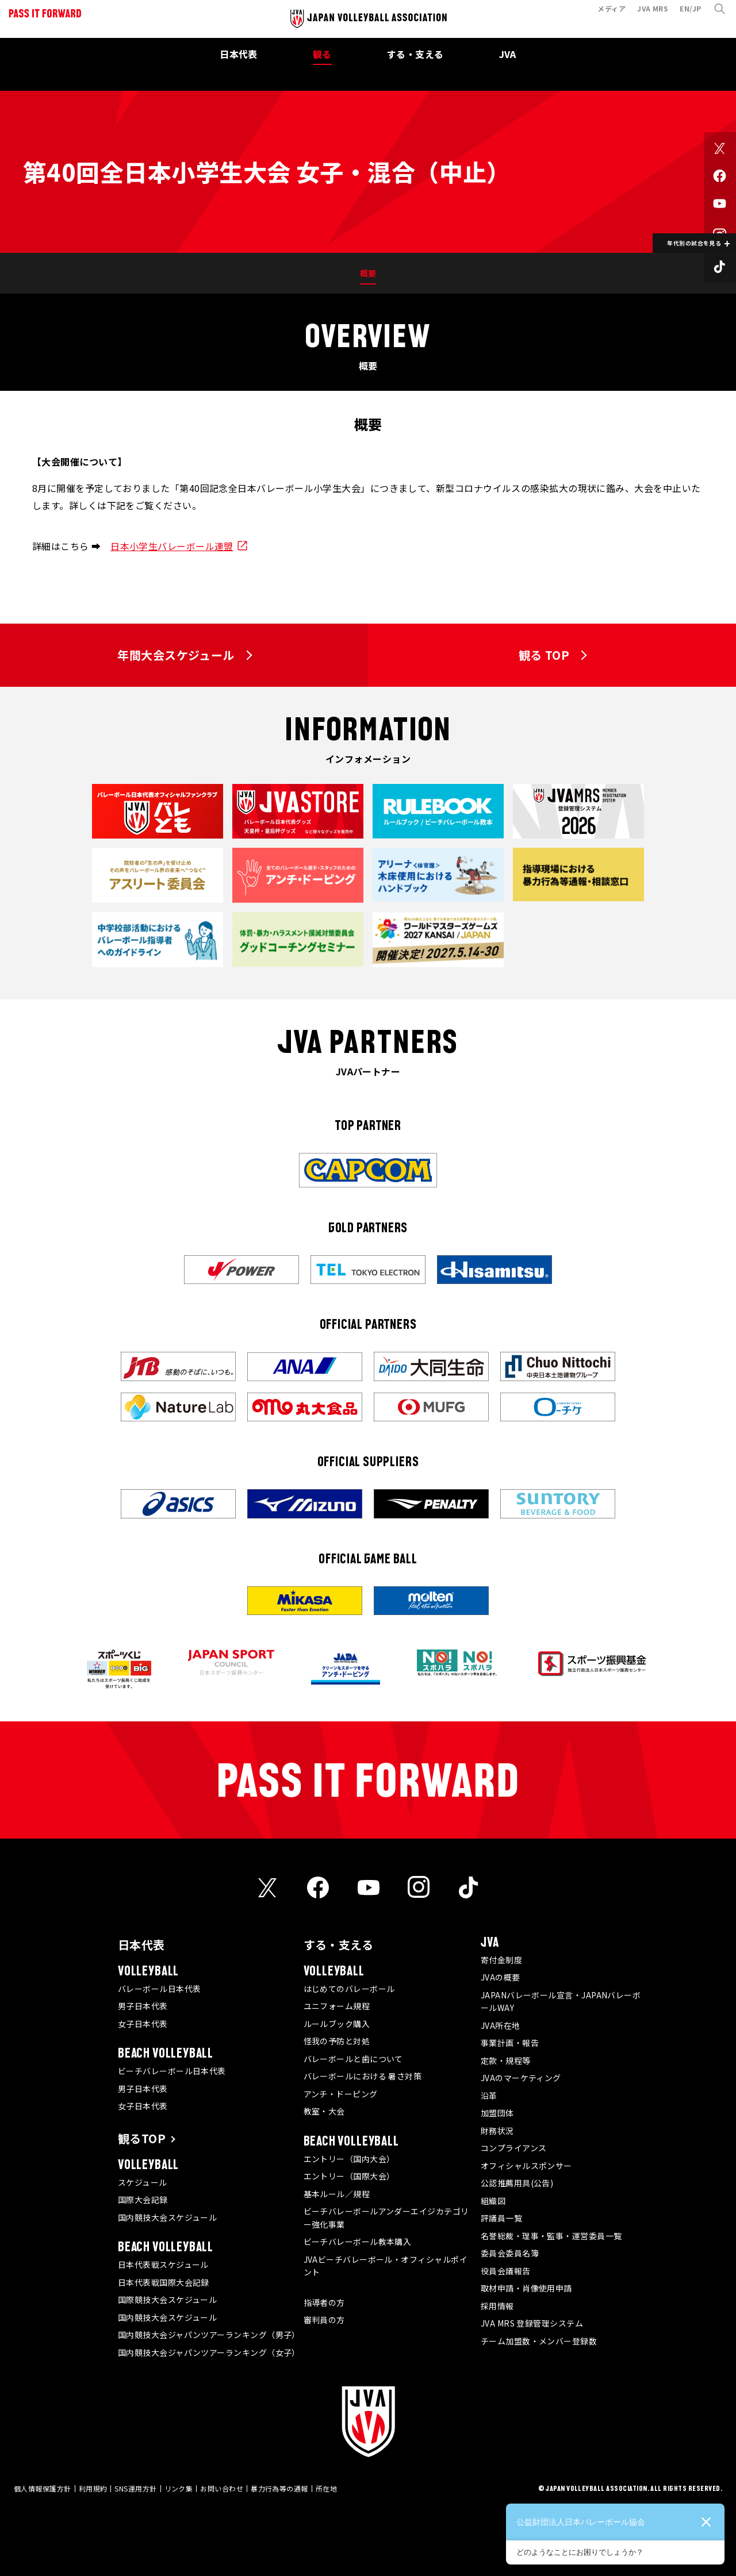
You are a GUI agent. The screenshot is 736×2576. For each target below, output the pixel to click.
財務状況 (497, 2130)
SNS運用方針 (135, 2488)
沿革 (489, 2095)
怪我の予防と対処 (337, 2041)
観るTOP (142, 2138)
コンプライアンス (514, 2148)
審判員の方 (324, 2319)
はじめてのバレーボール (349, 1988)
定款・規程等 (506, 2060)
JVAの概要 (500, 1977)
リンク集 (178, 2488)
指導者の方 (324, 2302)
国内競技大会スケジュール (167, 2217)
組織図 (493, 2200)
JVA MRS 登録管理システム (532, 2323)
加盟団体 (497, 2113)
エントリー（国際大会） (349, 2176)
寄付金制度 (501, 1960)
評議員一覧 (501, 2218)
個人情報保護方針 (42, 2488)
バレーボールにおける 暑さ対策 (363, 2076)
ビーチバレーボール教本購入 (358, 2241)
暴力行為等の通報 (279, 2488)
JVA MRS (648, 13)
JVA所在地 (500, 2025)
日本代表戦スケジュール (163, 2264)
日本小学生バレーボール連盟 (171, 546)
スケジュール (142, 2182)
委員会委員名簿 (510, 2253)
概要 (368, 273)
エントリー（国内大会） (349, 2158)
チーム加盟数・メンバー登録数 (539, 2341)
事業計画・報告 (510, 2042)
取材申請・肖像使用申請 (526, 2288)
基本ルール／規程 (337, 2194)
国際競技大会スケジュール (167, 2299)
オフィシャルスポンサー (526, 2165)
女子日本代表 (143, 2023)
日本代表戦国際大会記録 (163, 2282)
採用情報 (497, 2306)
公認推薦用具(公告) (517, 2183)
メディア (607, 13)
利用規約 (93, 2488)
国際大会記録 (143, 2199)
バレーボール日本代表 (159, 1988)
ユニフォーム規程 (337, 2006)
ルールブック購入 (337, 2023)
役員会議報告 (506, 2271)
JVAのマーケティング (521, 2077)
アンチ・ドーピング (341, 2094)
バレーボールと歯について (353, 2058)
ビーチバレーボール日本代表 (172, 2071)
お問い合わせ (221, 2488)
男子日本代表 (143, 2006)
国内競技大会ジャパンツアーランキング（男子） (209, 2334)
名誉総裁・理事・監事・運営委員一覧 (551, 2235)
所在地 (326, 2488)
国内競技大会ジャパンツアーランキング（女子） (209, 2352)
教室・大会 (324, 2111)
